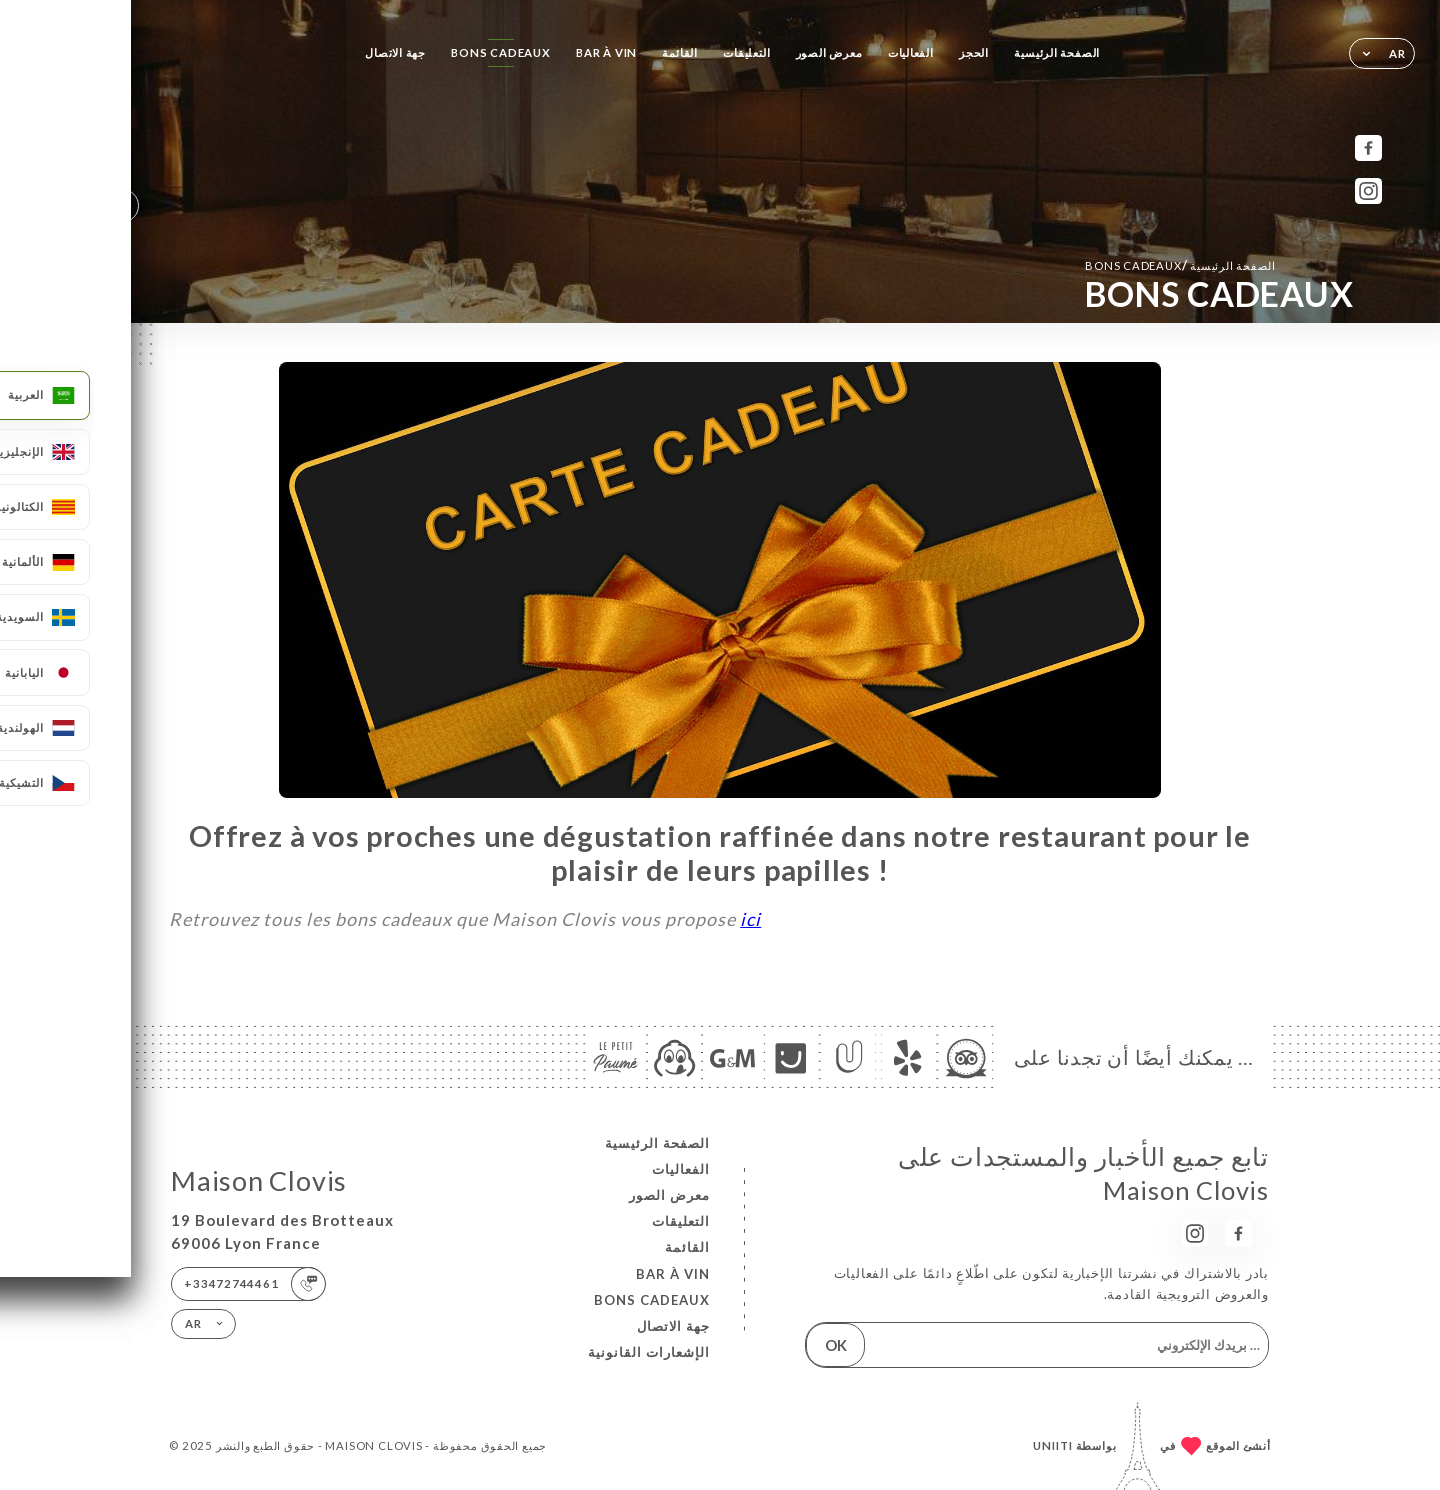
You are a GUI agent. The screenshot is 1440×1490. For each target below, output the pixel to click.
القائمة (680, 52)
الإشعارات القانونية (649, 1352)
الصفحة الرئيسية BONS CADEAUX (1180, 265)
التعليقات (746, 52)
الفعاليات (911, 52)
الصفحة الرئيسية (1057, 52)
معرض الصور (829, 52)
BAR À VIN (606, 52)
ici (750, 919)
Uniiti (1053, 1445)
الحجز (974, 52)
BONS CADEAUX (500, 52)
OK (836, 1345)
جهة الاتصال (395, 52)
